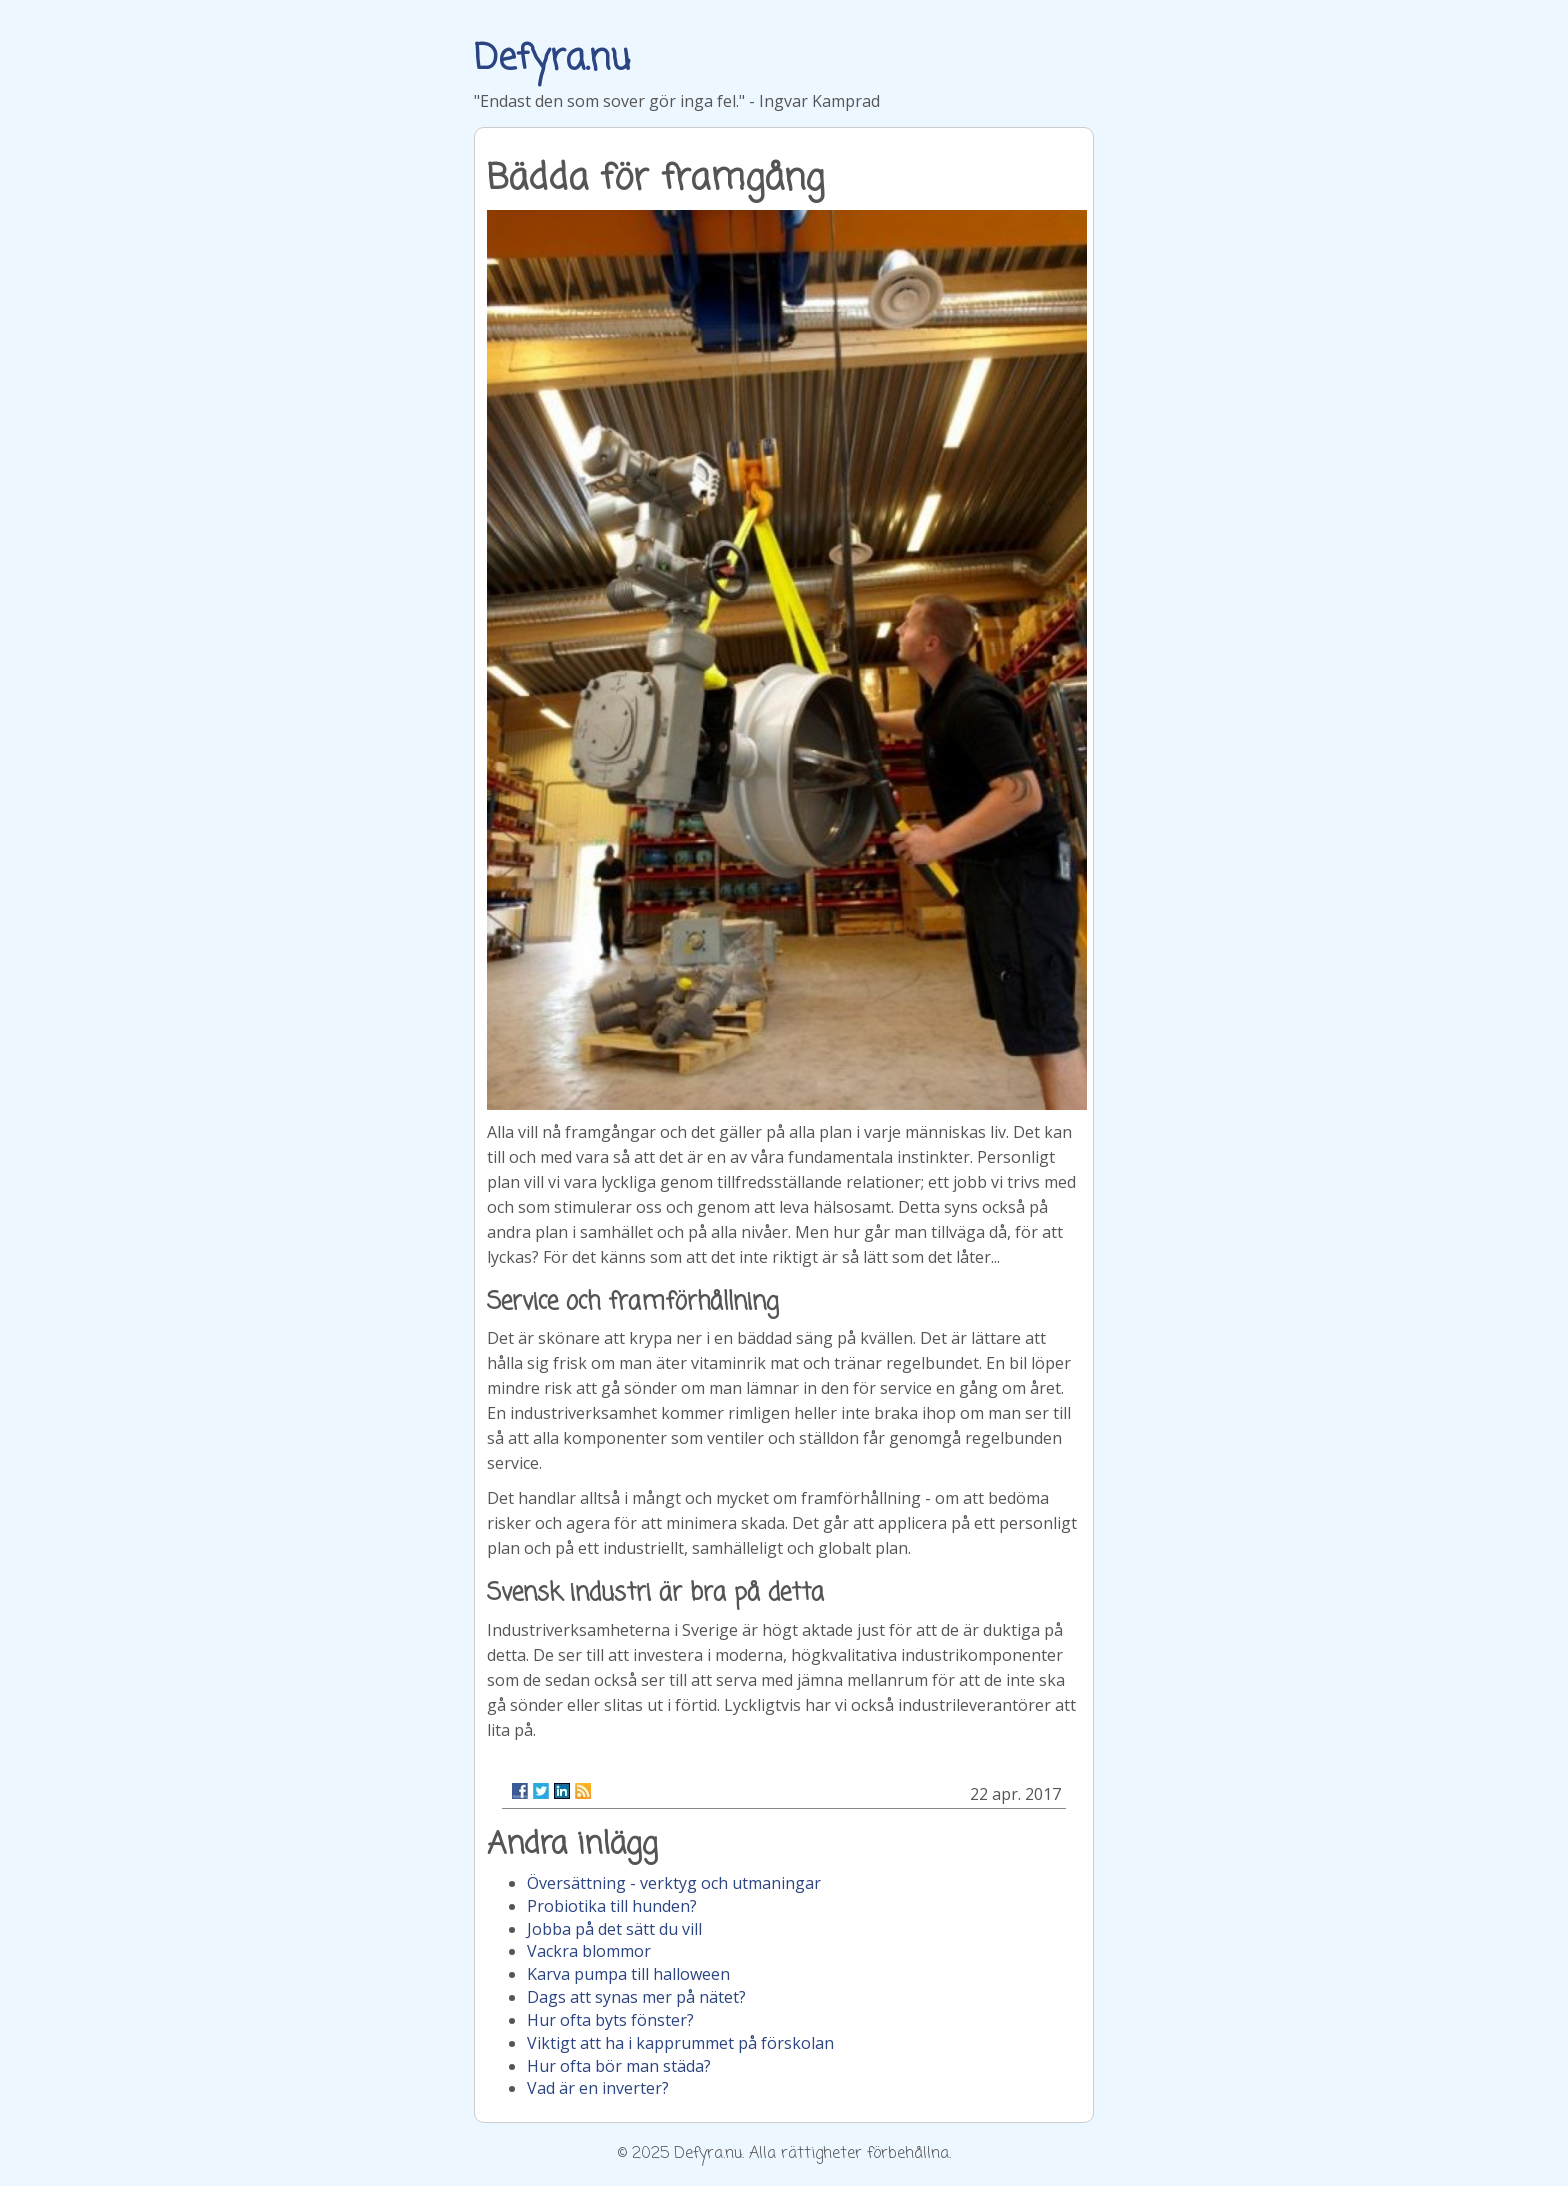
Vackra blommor (589, 1951)
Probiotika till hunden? (612, 1906)
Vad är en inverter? (598, 2088)
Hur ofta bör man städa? (619, 2066)
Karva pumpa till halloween (628, 1974)
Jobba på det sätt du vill (614, 1929)
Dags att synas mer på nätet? (636, 1997)
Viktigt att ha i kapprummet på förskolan (680, 2043)
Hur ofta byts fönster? (610, 2020)
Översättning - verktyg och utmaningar (674, 1883)
